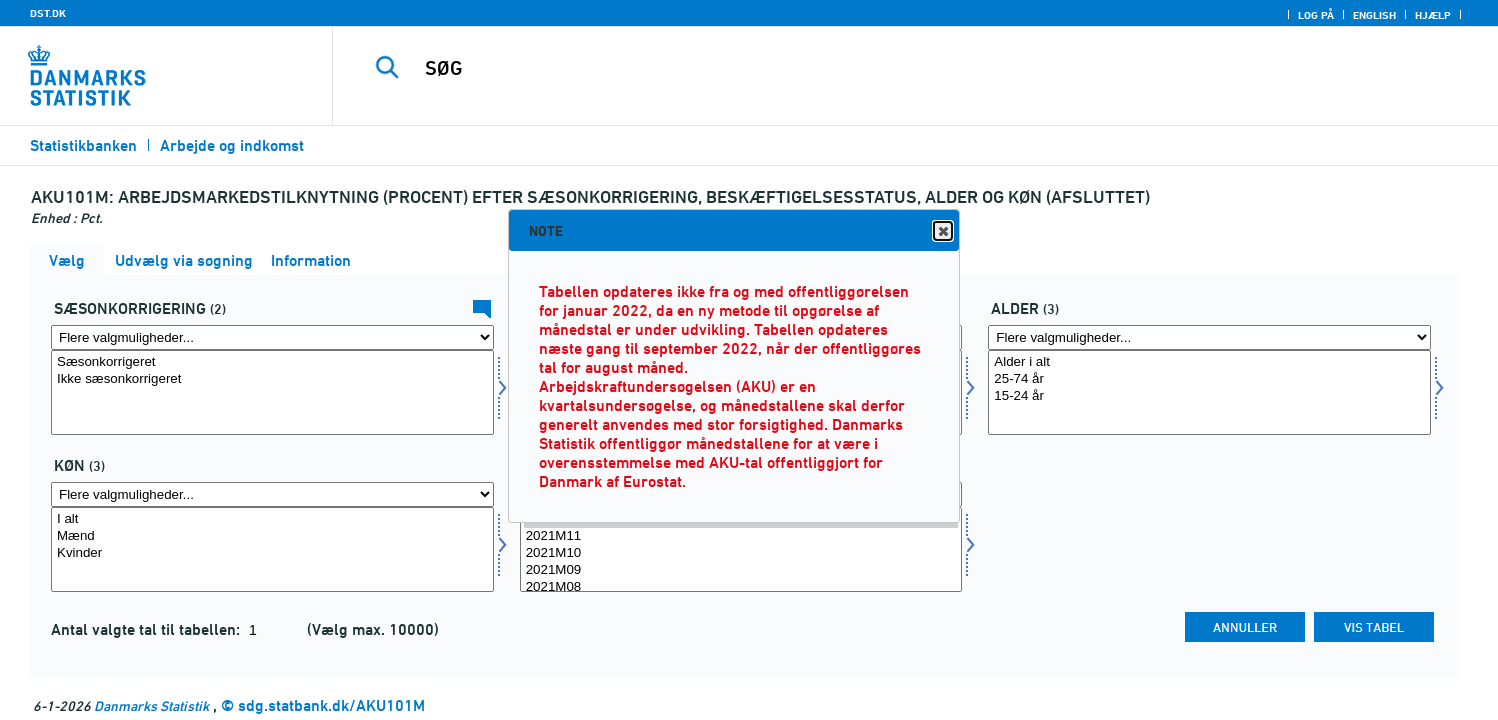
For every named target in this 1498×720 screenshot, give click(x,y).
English (1374, 15)
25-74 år (1209, 379)
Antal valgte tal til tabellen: (147, 629)
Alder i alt (1209, 362)
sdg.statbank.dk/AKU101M (331, 705)
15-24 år (1209, 396)
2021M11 (741, 536)
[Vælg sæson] (272, 392)
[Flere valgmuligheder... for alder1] (1209, 337)
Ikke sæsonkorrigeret (272, 379)
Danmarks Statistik (151, 705)
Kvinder (272, 553)
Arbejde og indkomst (232, 145)
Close (942, 231)
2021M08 (741, 587)
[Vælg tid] (741, 549)
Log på (1316, 15)
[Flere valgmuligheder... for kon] (272, 494)
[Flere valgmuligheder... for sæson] (272, 337)
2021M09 (741, 570)
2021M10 (741, 553)
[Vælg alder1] (1209, 392)
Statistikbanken (83, 145)
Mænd (272, 536)
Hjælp (1433, 15)
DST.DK (48, 13)
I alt (272, 519)
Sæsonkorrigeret (272, 362)
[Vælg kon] (272, 549)
